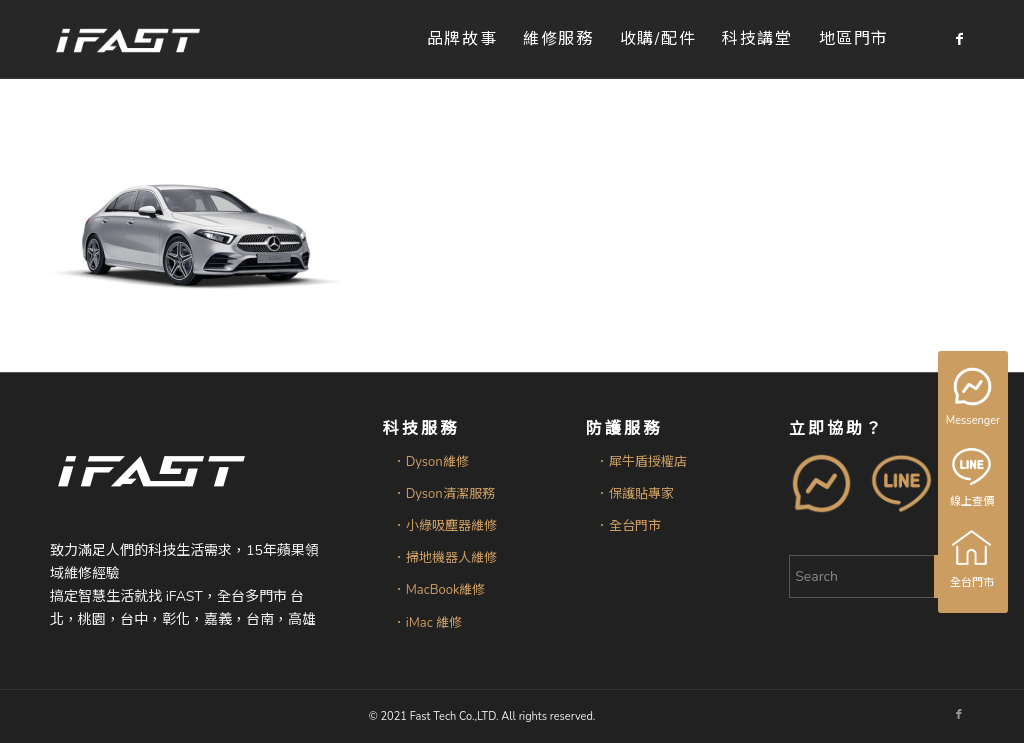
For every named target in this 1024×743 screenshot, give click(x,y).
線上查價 (973, 478)
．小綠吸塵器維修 (445, 526)
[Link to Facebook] (959, 39)
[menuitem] (462, 39)
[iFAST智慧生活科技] (127, 39)
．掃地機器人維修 (445, 558)
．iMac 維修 (427, 623)
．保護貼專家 (635, 494)
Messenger (974, 398)
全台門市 (973, 559)
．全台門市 (628, 526)
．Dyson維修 (431, 462)
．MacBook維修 (439, 590)
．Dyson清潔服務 (444, 494)
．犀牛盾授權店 (641, 462)
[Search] (881, 576)
